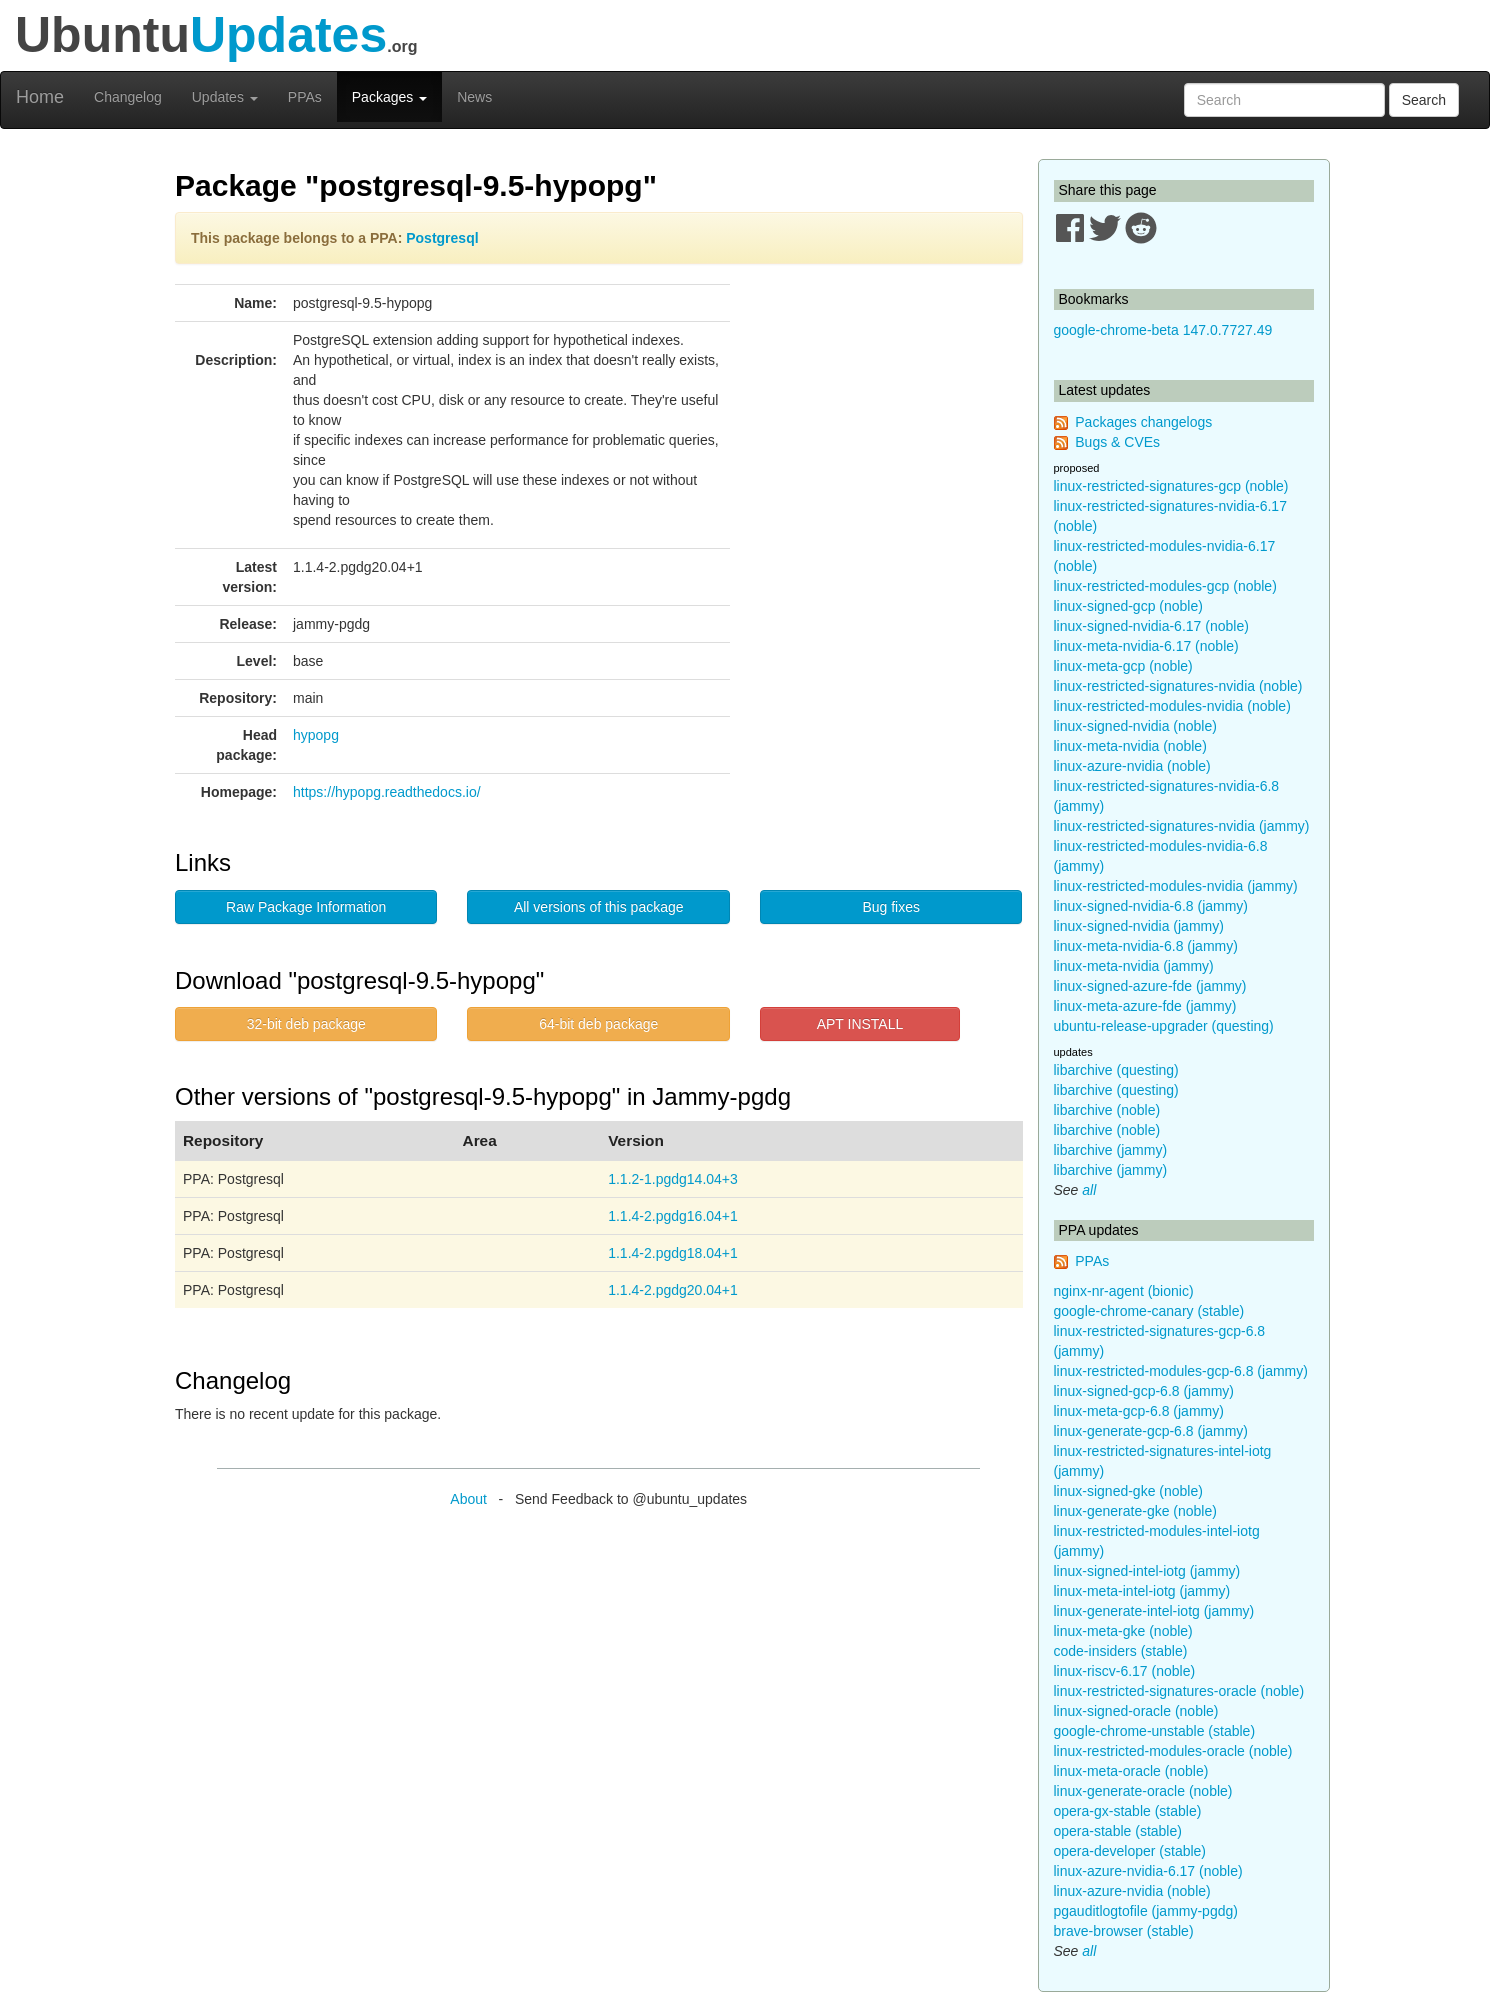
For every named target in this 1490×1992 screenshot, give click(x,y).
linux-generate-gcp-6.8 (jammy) (1151, 1431)
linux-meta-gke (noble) (1123, 1631)
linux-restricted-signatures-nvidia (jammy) (1182, 826)
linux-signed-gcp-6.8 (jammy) (1144, 1391)
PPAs (305, 97)
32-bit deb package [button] (306, 1024)
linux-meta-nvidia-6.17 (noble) (1146, 646)
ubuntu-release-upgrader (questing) (1164, 1026)
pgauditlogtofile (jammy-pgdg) (1146, 1911)
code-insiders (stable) (1121, 1651)
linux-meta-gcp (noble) (1123, 666)
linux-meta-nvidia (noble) (1130, 746)
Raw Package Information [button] (306, 907)
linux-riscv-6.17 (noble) (1125, 1671)
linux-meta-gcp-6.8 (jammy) (1139, 1411)
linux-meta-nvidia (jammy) (1134, 966)
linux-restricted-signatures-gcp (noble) (1171, 486)
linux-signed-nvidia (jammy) (1139, 926)
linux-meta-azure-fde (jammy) (1145, 1006)
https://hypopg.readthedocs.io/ (387, 792)
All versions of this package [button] (599, 907)
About (468, 1499)
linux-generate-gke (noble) (1135, 1511)
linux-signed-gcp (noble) (1128, 606)
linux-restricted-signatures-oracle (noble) (1179, 1691)
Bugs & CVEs (1117, 442)
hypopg (316, 735)
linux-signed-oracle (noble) (1136, 1711)
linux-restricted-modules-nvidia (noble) (1172, 706)
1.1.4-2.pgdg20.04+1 (673, 1290)
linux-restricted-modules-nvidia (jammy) (1176, 886)
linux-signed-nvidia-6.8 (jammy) (1151, 906)
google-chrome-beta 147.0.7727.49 (1163, 330)
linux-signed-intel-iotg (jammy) (1147, 1571)
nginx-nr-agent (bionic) (1124, 1291)
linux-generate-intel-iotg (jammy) (1154, 1611)
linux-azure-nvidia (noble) (1132, 766)
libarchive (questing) (1116, 1070)
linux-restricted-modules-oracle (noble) (1173, 1751)
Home (40, 97)
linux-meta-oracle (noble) (1131, 1771)
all (1089, 1190)
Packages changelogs (1143, 422)
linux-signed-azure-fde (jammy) (1150, 986)
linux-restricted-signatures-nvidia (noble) (1178, 686)
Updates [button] (225, 97)
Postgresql (442, 238)
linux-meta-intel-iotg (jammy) (1142, 1591)
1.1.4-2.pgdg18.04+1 (673, 1253)
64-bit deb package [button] (598, 1024)
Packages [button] (389, 97)
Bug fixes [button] (891, 907)
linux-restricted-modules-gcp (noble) (1165, 586)
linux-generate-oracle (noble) (1143, 1791)
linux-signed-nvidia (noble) (1135, 726)
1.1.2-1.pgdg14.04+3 (673, 1179)
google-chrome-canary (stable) (1149, 1311)
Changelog (128, 97)
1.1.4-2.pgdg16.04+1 (673, 1216)
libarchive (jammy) (1111, 1150)
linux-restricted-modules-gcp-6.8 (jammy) (1181, 1371)
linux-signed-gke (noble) (1128, 1491)
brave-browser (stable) (1124, 1931)
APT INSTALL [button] (860, 1024)
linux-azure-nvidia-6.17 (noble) (1148, 1871)
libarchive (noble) (1107, 1110)
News (474, 97)
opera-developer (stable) (1130, 1851)
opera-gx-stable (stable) (1128, 1811)
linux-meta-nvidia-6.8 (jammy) (1146, 946)
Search (1424, 100)
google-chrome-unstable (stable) (1155, 1731)
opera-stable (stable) (1118, 1831)
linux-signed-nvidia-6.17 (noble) (1151, 626)
